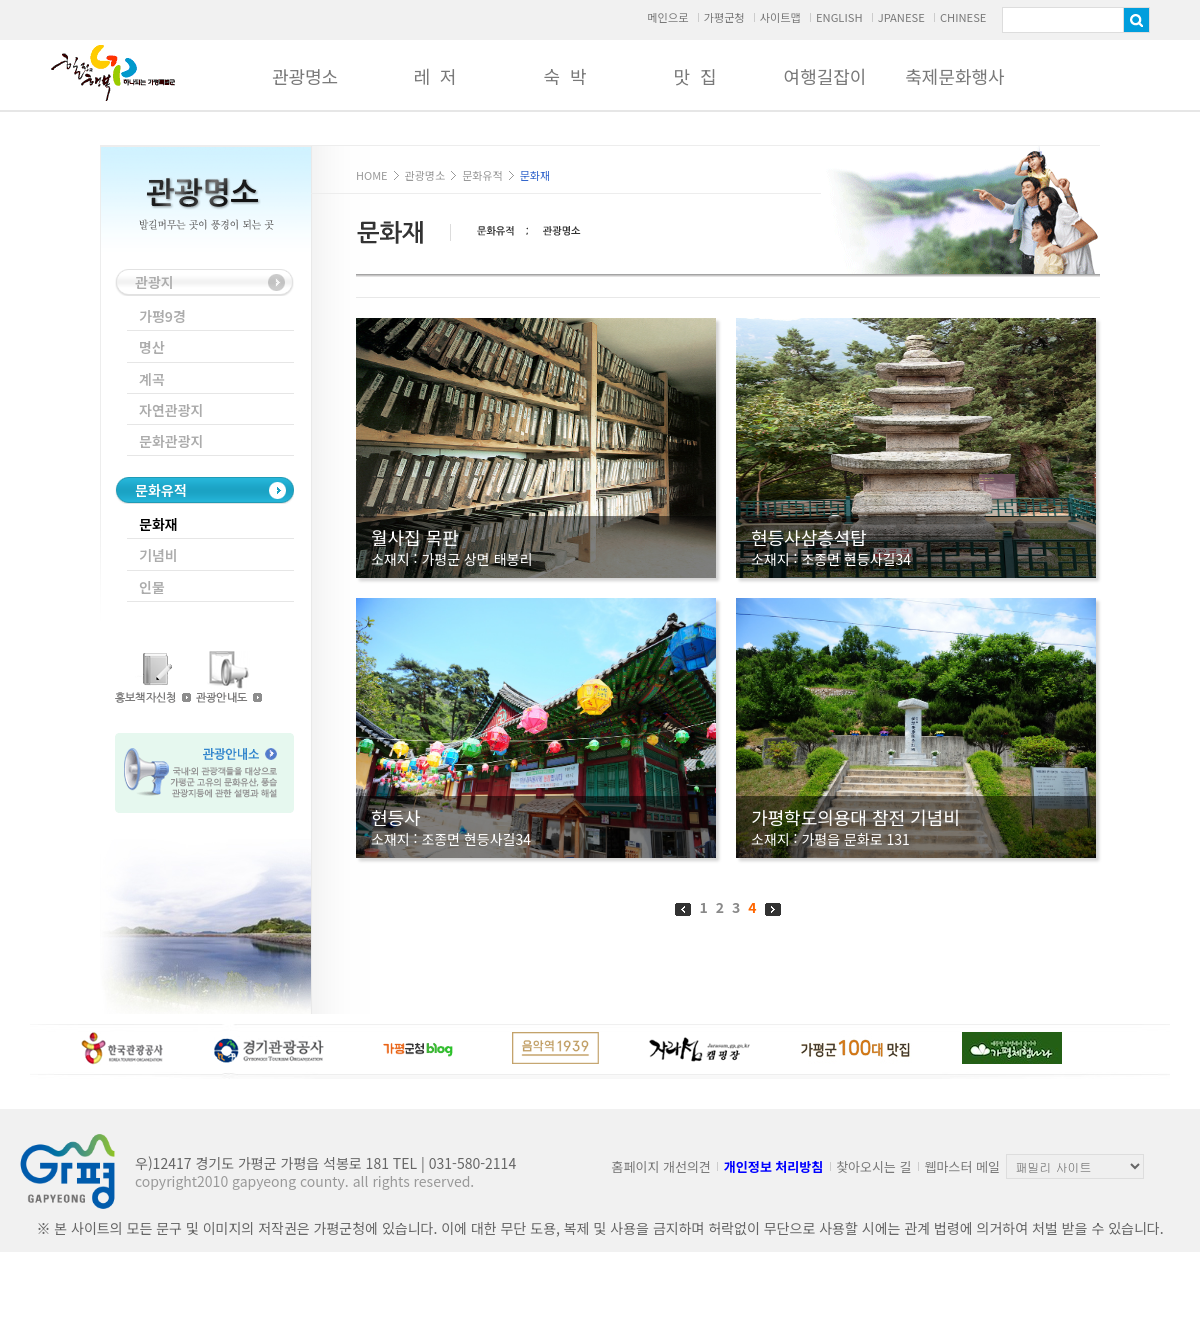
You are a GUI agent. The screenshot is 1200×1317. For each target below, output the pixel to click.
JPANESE (901, 17)
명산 (152, 347)
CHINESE (963, 17)
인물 (152, 587)
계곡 (152, 379)
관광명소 (305, 76)
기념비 (158, 555)
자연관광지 (171, 410)
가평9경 (162, 316)
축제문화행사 (954, 76)
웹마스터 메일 (962, 1166)
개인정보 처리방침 (773, 1166)
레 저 (434, 76)
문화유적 (161, 490)
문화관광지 (171, 441)
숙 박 (564, 76)
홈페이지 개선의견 (661, 1166)
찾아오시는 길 (873, 1166)
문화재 (158, 524)
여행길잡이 (825, 76)
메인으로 (667, 17)
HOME (372, 175)
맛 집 (694, 76)
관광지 (154, 282)
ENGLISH (839, 17)
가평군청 (723, 17)
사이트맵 (780, 17)
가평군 (113, 73)
